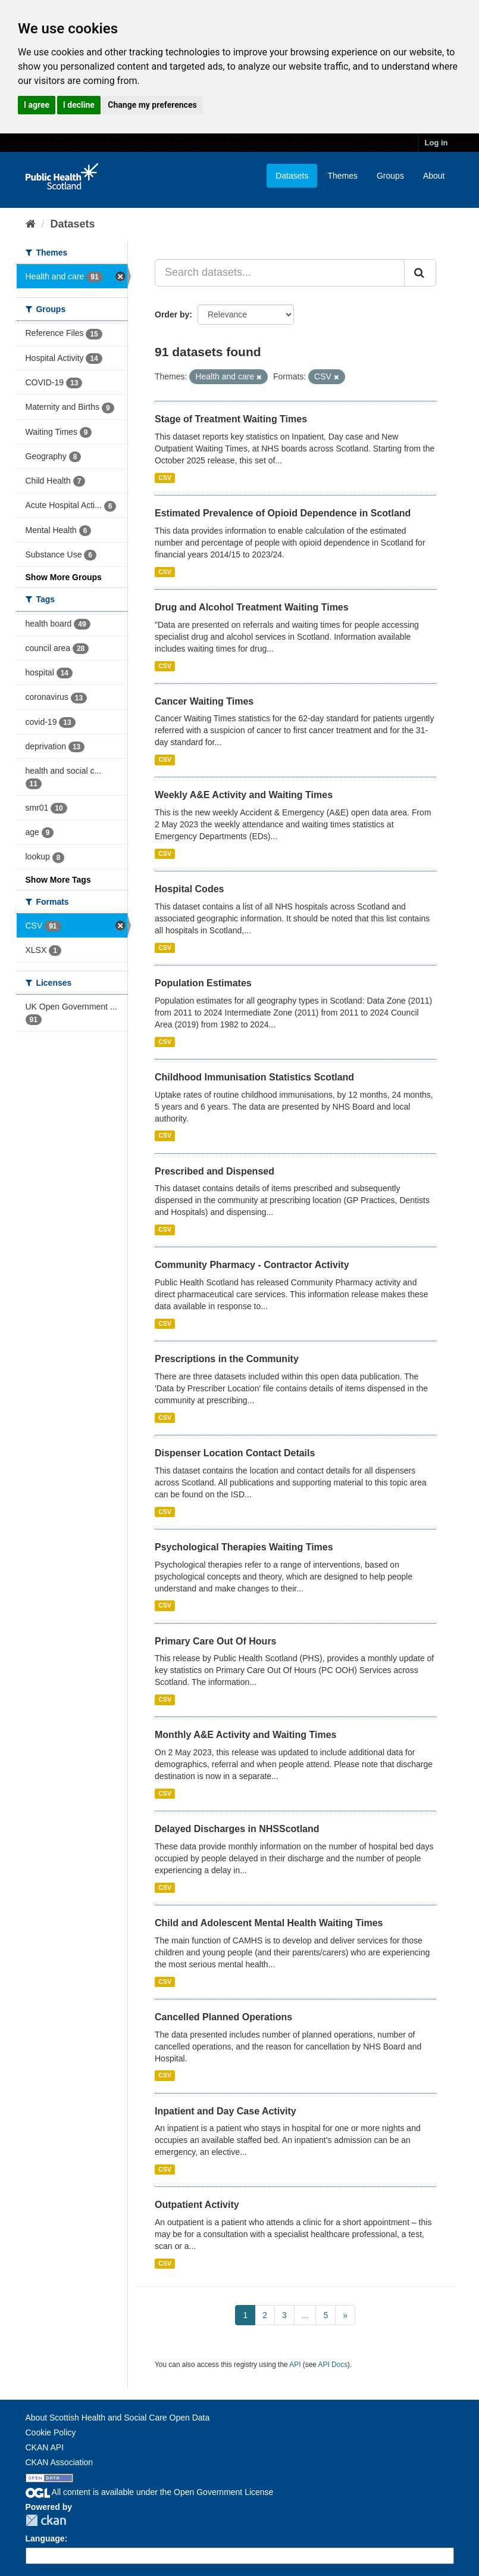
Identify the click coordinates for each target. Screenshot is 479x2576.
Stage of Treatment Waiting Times (231, 419)
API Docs (333, 2364)
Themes (342, 175)
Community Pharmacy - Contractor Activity (252, 1265)
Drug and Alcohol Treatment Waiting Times (252, 607)
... (305, 2315)
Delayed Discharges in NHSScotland (237, 1829)
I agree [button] (36, 105)
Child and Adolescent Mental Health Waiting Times (269, 1923)
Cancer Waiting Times (204, 701)
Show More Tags (58, 879)
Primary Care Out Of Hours (216, 1641)
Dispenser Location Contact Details (235, 1453)
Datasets (291, 175)
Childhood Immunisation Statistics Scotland (254, 1077)
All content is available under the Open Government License (150, 2492)
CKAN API (45, 2447)
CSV (164, 477)
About (434, 175)
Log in (436, 142)
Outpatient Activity (197, 2205)
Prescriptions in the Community (227, 1359)
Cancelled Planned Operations (223, 2017)
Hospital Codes (189, 889)
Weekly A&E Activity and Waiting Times (244, 795)
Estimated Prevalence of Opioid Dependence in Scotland (283, 513)
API (294, 2364)
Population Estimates (203, 983)
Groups (390, 175)
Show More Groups (64, 577)
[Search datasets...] (280, 272)
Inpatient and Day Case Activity (225, 2111)
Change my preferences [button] (152, 105)
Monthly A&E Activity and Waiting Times (246, 1735)
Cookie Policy (51, 2432)
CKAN (46, 2520)
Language (45, 2538)
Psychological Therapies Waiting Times (244, 1547)
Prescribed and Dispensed (214, 1171)
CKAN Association (59, 2462)
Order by (172, 314)
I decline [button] (79, 105)
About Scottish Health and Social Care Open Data (118, 2417)
